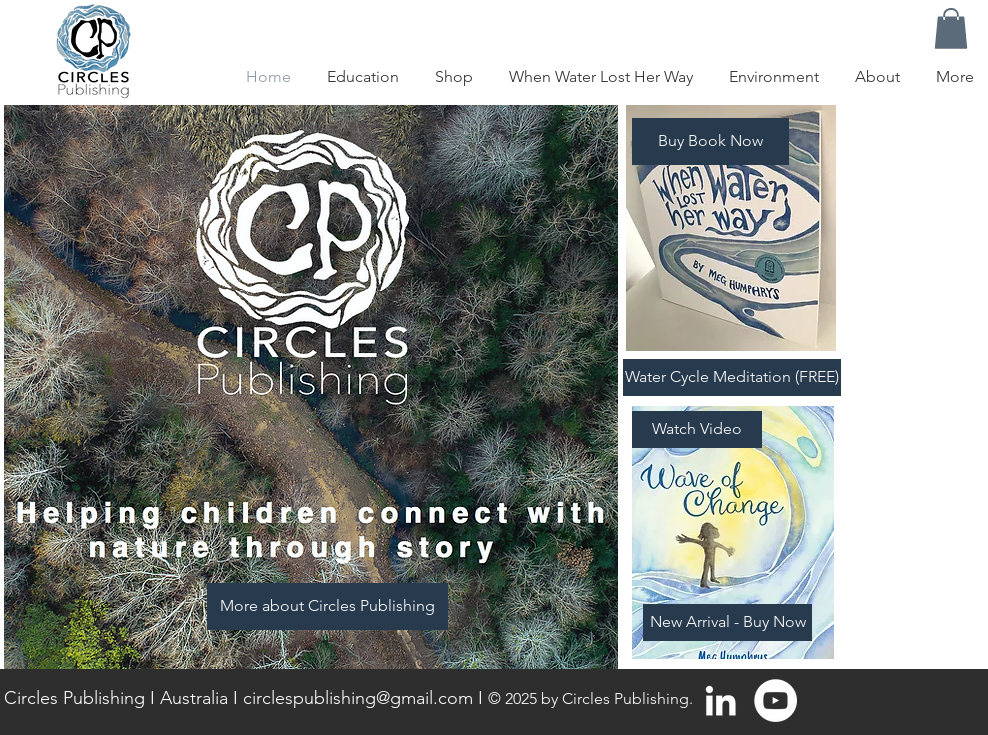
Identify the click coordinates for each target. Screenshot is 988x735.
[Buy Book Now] (710, 141)
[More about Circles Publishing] (327, 606)
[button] (951, 28)
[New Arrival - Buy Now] (727, 622)
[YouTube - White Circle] (775, 700)
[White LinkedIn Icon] (720, 700)
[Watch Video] (697, 429)
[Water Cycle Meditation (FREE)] (732, 377)
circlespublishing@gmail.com (358, 698)
